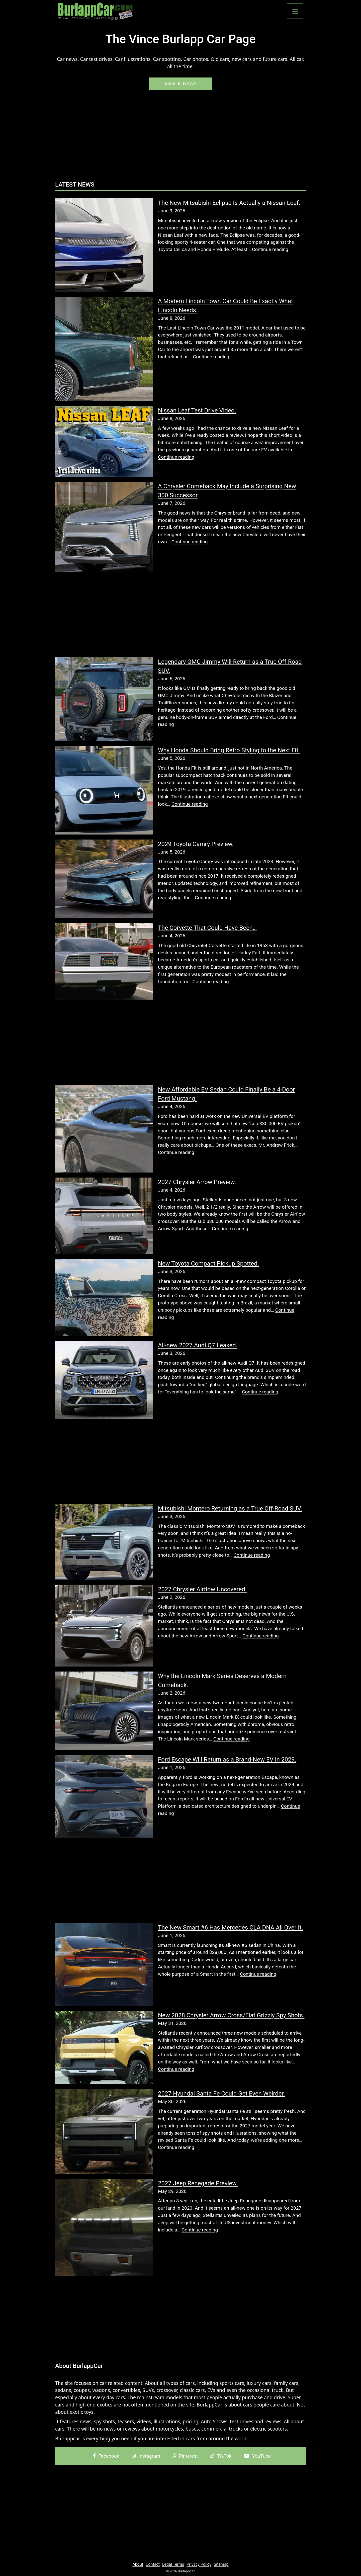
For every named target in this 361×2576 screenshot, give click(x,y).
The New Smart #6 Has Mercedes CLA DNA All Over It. (230, 1927)
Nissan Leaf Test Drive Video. (197, 410)
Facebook (106, 2456)
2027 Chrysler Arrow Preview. (197, 1182)
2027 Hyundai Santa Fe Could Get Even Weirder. (221, 2093)
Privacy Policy (199, 2564)
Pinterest (185, 2456)
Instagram (146, 2456)
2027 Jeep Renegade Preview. (198, 2183)
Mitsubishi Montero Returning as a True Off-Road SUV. (230, 1508)
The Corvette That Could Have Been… (207, 927)
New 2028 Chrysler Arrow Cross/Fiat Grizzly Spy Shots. (231, 2015)
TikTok (220, 2456)
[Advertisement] (180, 137)
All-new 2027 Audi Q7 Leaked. (197, 1345)
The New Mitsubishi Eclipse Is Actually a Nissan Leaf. (229, 202)
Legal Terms (173, 2564)
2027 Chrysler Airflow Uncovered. (202, 1589)
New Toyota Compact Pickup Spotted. (208, 1263)
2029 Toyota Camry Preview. (196, 844)
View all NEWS (180, 83)
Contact (153, 2564)
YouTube (257, 2456)
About (137, 2564)
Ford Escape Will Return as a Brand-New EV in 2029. (227, 1759)
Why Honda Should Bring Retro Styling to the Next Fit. (229, 750)
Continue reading (270, 249)
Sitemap (221, 2564)
